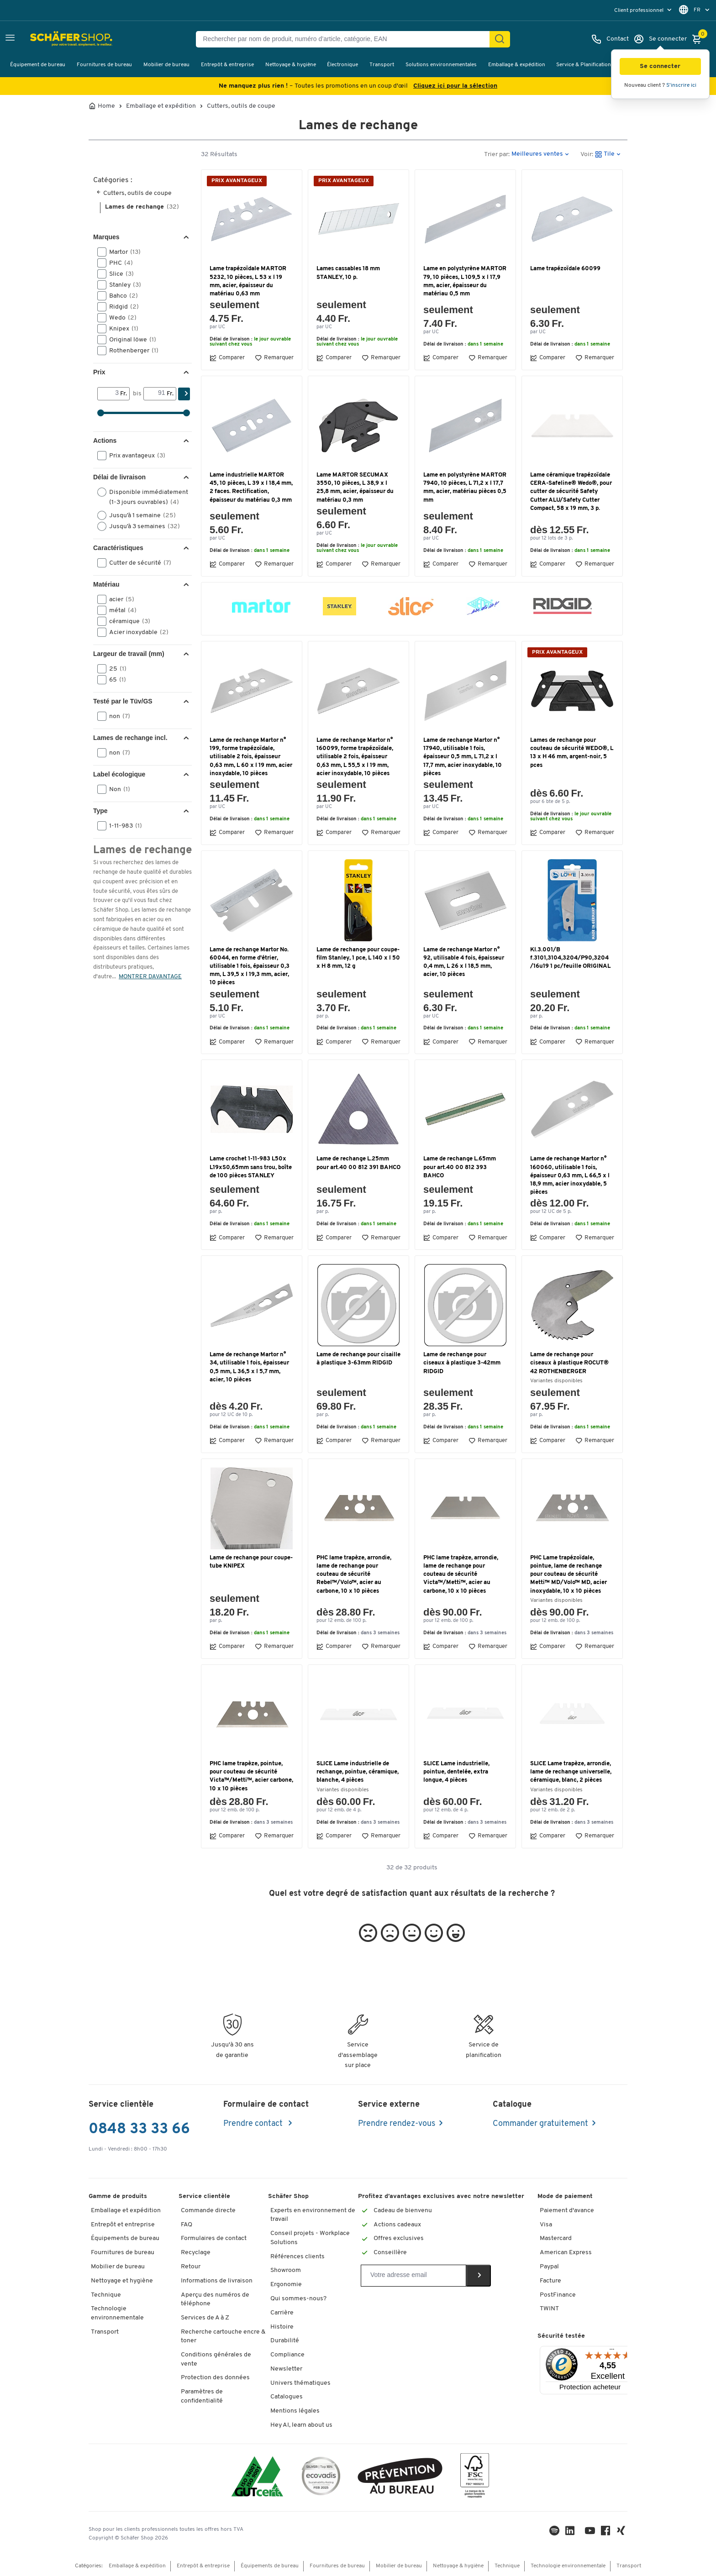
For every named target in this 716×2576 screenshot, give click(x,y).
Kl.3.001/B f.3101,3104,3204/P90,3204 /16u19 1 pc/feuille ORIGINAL (570, 958)
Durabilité (284, 2340)
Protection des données (215, 2377)
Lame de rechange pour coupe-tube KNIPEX (251, 1562)
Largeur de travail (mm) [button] (128, 653)
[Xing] (621, 2532)
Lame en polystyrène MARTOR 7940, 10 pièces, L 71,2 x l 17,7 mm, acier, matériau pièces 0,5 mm (464, 487)
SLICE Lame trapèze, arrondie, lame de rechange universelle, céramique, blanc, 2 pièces (570, 1772)
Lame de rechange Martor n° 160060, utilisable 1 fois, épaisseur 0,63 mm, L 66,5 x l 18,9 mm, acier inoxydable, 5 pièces (570, 1175)
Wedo (119, 317)
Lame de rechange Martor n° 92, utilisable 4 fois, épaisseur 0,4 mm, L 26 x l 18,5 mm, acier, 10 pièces (463, 962)
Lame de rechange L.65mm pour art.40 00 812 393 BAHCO (459, 1167)
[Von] (109, 393)
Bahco (120, 295)
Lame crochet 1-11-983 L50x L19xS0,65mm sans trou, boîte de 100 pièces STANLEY (251, 1167)
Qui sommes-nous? (298, 2298)
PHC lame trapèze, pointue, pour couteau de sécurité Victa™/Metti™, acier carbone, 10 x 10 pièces (251, 1776)
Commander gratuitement (540, 2124)
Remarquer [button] (274, 358)
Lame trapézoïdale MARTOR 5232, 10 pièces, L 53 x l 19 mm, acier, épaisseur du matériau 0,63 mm (248, 281)
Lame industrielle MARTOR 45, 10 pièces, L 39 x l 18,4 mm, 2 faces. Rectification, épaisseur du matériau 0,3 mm (251, 487)
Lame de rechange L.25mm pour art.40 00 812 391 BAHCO (358, 1163)
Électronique (342, 65)
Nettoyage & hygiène (290, 65)
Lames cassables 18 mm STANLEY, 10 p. (348, 273)
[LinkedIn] (555, 2532)
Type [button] (100, 810)
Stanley (122, 284)
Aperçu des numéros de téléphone (215, 2300)
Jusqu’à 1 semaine (139, 515)
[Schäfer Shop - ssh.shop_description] (51, 39)
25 (114, 668)
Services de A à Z (205, 2317)
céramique (126, 621)
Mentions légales (295, 2411)
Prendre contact (253, 2124)
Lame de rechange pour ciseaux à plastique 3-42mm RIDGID (461, 1363)
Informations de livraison (217, 2280)
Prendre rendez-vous (396, 2124)
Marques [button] (106, 237)
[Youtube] (590, 2532)
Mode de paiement (565, 2196)
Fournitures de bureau (104, 65)
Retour (190, 2266)
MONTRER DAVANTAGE (150, 977)
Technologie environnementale (117, 2313)
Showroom (285, 2270)
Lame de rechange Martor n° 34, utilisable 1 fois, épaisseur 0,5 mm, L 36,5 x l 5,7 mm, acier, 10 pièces (249, 1367)
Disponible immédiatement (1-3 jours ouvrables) (142, 497)
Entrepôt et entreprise (123, 2224)
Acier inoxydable (135, 632)
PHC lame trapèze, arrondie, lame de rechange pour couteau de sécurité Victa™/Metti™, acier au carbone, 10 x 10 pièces (460, 1574)
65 (114, 679)
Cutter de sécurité (137, 562)
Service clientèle (204, 2196)
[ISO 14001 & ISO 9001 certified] (257, 2477)
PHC (118, 263)
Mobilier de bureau (166, 65)
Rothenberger (130, 350)
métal (119, 610)
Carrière (282, 2312)
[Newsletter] (413, 2276)
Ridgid (121, 306)
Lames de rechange (142, 207)
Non (116, 789)
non (116, 716)
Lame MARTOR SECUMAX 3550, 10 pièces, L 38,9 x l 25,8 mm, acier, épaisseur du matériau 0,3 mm (355, 487)
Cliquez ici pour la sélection (455, 86)
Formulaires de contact (214, 2238)
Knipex (120, 328)
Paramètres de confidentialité (202, 2396)
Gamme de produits (118, 2196)
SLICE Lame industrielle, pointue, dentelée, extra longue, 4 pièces (456, 1772)
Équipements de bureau (125, 2238)
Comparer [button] (227, 358)
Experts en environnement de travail (312, 2215)
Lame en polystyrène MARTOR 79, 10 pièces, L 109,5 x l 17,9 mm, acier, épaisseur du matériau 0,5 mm (464, 281)
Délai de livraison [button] (119, 477)
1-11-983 (122, 825)
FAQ (186, 2224)
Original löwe (129, 339)
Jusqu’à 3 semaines (141, 526)
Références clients (297, 2256)
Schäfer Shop (288, 2196)
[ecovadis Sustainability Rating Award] (321, 2477)
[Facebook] (606, 2532)
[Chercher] (499, 39)
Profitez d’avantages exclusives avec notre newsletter (441, 2196)
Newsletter (286, 2369)
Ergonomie (286, 2284)
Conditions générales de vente (216, 2359)
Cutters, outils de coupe (241, 106)
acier (118, 599)
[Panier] (699, 39)
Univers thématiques (300, 2383)
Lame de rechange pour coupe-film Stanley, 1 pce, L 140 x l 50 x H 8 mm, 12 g (358, 958)
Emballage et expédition (161, 106)
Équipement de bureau (37, 65)
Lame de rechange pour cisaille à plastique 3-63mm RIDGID (358, 1359)
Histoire (282, 2327)
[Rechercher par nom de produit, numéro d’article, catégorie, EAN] (346, 39)
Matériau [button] (106, 584)
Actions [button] (104, 440)
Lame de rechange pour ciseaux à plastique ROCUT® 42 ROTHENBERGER (569, 1363)
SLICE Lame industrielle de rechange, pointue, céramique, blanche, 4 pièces (357, 1772)
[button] (660, 66)
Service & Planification (583, 65)
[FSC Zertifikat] (474, 2477)
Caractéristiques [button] (118, 547)
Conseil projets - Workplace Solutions (310, 2238)
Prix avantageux (134, 455)
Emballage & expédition (516, 65)
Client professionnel (639, 10)
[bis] (155, 393)
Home (106, 106)
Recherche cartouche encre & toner (223, 2337)
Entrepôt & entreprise (227, 65)
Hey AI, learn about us (301, 2425)
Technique (106, 2295)
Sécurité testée (561, 2336)
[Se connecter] (660, 39)
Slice (118, 273)
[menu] (644, 10)
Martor (122, 252)
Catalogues (286, 2396)
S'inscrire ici (681, 85)
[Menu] (611, 2351)
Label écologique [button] (119, 774)
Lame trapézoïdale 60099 (565, 269)
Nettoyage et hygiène (122, 2280)
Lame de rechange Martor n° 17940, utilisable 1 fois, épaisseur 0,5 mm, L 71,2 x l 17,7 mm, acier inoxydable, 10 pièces (462, 756)
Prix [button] (99, 372)
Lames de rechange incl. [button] (130, 737)
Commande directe (208, 2210)
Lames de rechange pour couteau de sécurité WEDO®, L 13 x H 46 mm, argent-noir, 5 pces (571, 752)
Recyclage (196, 2252)
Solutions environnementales (441, 65)
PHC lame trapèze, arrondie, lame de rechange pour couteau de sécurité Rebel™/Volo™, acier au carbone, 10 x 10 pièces (353, 1574)
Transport (381, 65)
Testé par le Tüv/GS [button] (123, 701)
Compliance (287, 2354)
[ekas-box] (400, 2477)
